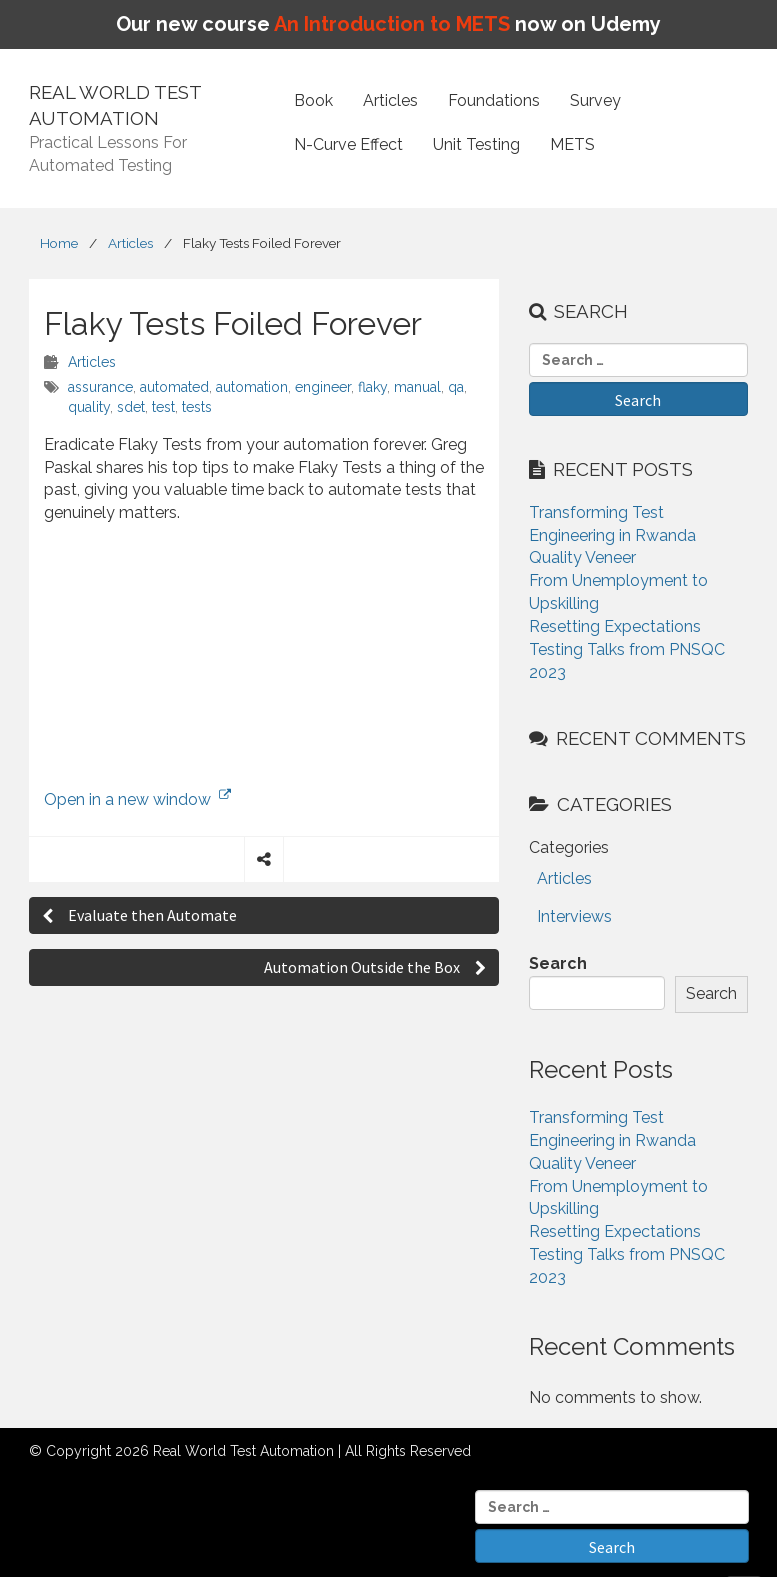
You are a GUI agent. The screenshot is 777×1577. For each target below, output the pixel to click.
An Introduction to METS (392, 24)
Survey (595, 100)
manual (417, 387)
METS (572, 144)
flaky (372, 387)
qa (456, 387)
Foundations (494, 100)
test (163, 407)
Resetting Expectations (615, 626)
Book (313, 100)
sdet (131, 407)
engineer (323, 387)
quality (89, 407)
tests (197, 407)
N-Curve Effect (348, 144)
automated (174, 387)
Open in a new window (137, 799)
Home (59, 243)
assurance (100, 387)
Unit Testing (476, 144)
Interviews (574, 916)
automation (252, 387)
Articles (390, 100)
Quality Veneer (582, 557)
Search (558, 963)
